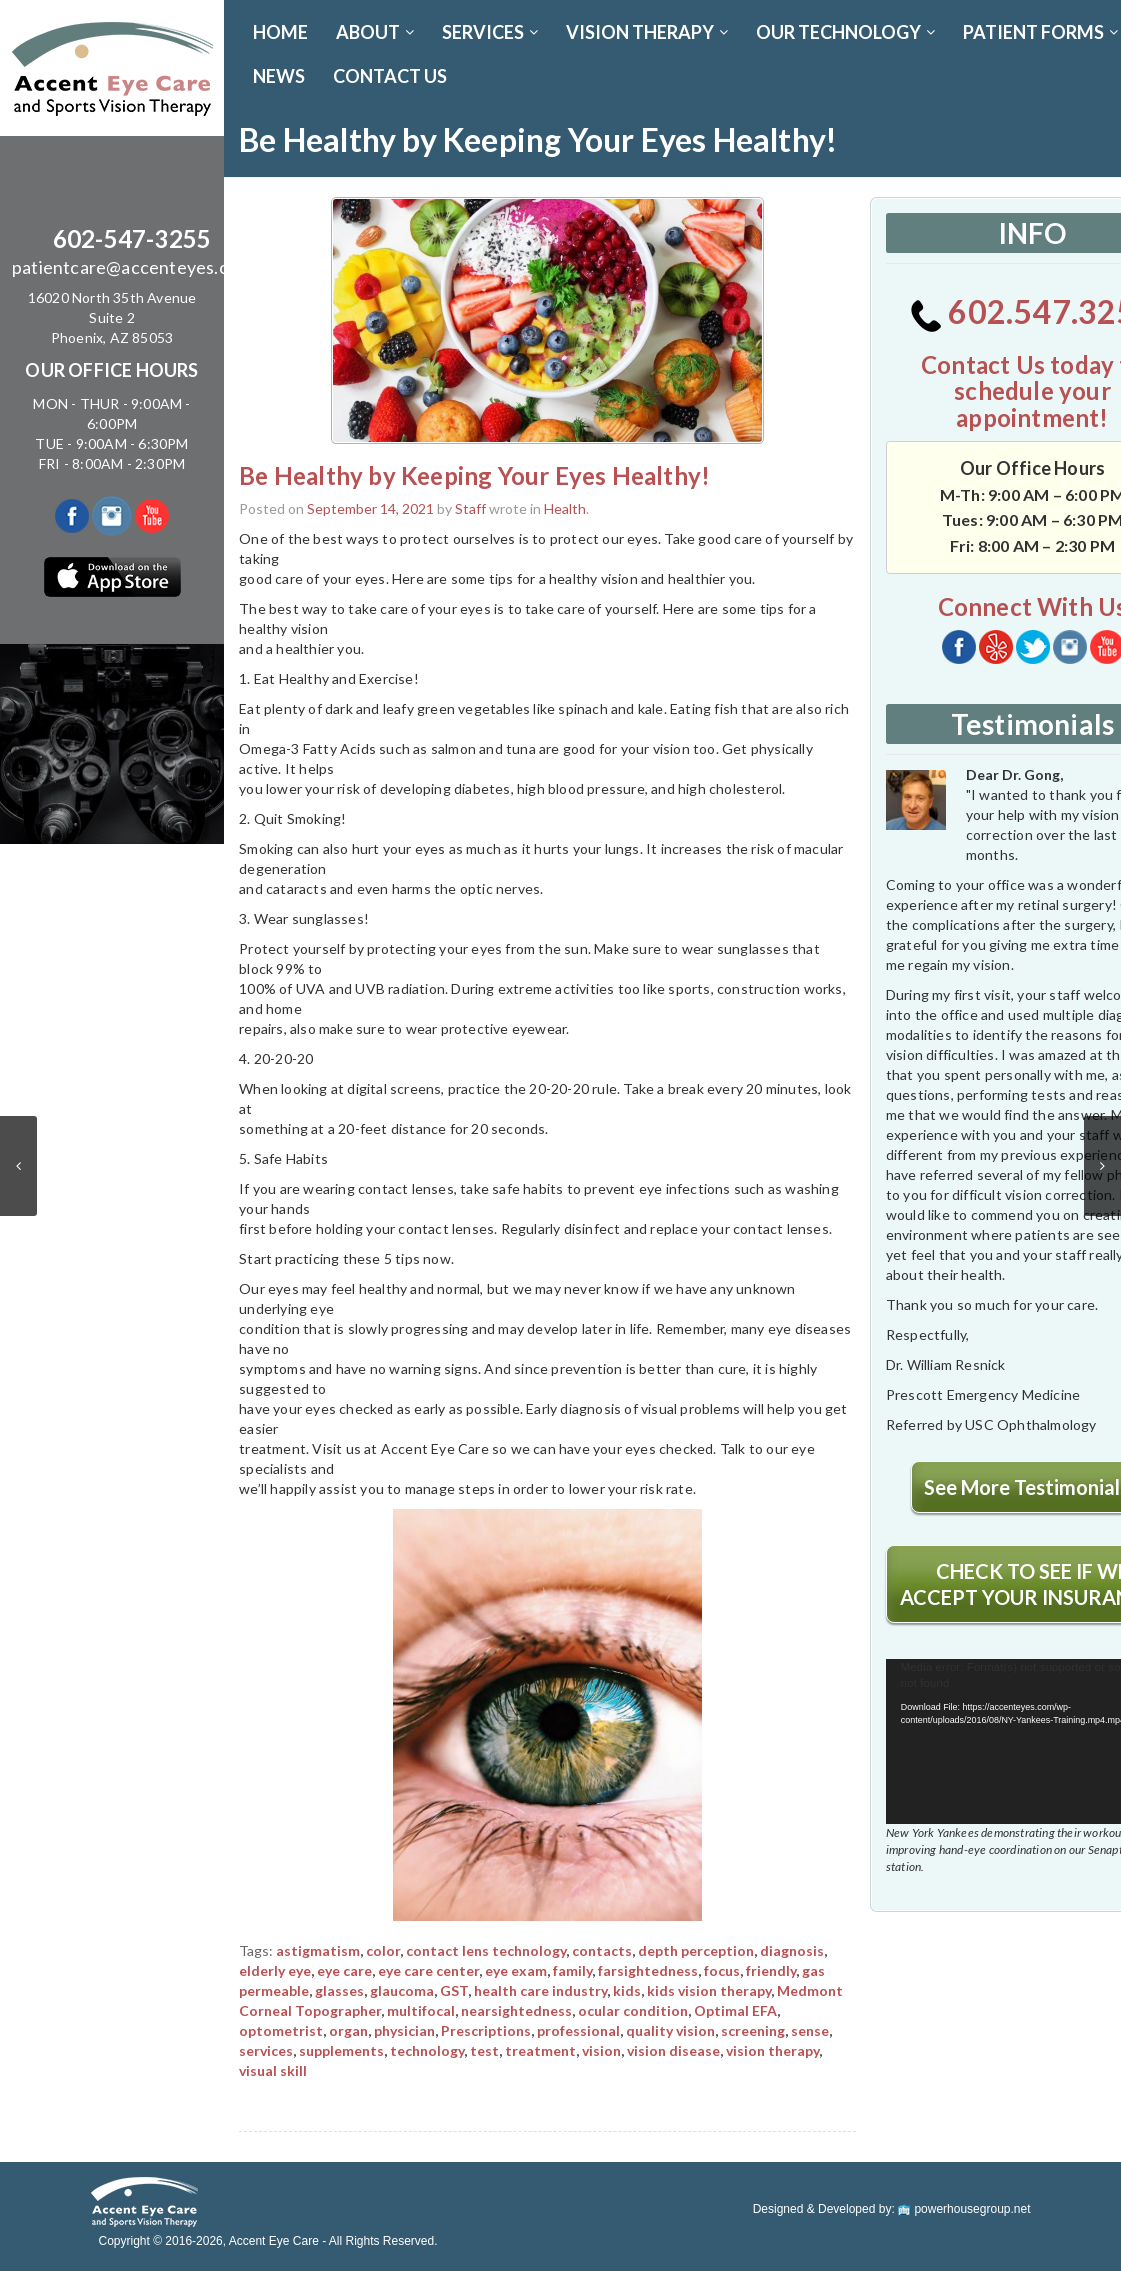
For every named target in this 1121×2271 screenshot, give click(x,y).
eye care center (428, 1970)
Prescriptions (486, 2030)
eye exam (516, 1970)
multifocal (421, 2010)
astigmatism (318, 1950)
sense (810, 2030)
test (484, 2050)
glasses (339, 1990)
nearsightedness (516, 2010)
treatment (540, 2050)
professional (578, 2030)
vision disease (673, 2050)
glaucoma (402, 1990)
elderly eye (275, 1970)
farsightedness (648, 1970)
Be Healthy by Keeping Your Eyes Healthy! (474, 475)
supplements (341, 2050)
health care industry (540, 1990)
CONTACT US (390, 76)
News (279, 76)
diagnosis (792, 1950)
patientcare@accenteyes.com (132, 267)
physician (404, 2030)
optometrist (281, 2030)
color (383, 1950)
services (266, 2050)
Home (280, 32)
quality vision (670, 2030)
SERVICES (490, 32)
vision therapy (772, 2050)
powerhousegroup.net (964, 2209)
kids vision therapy (709, 1990)
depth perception (696, 1950)
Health (565, 508)
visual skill (273, 2070)
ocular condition (633, 2010)
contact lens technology (486, 1950)
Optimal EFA (735, 2010)
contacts (602, 1950)
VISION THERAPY (647, 32)
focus (722, 1970)
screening (753, 2030)
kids (627, 1990)
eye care (344, 1970)
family (572, 1970)
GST (454, 1990)
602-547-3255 (132, 238)
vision (601, 2050)
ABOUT (375, 32)
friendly (771, 1970)
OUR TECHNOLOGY (845, 32)
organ (348, 2030)
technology (427, 2050)
